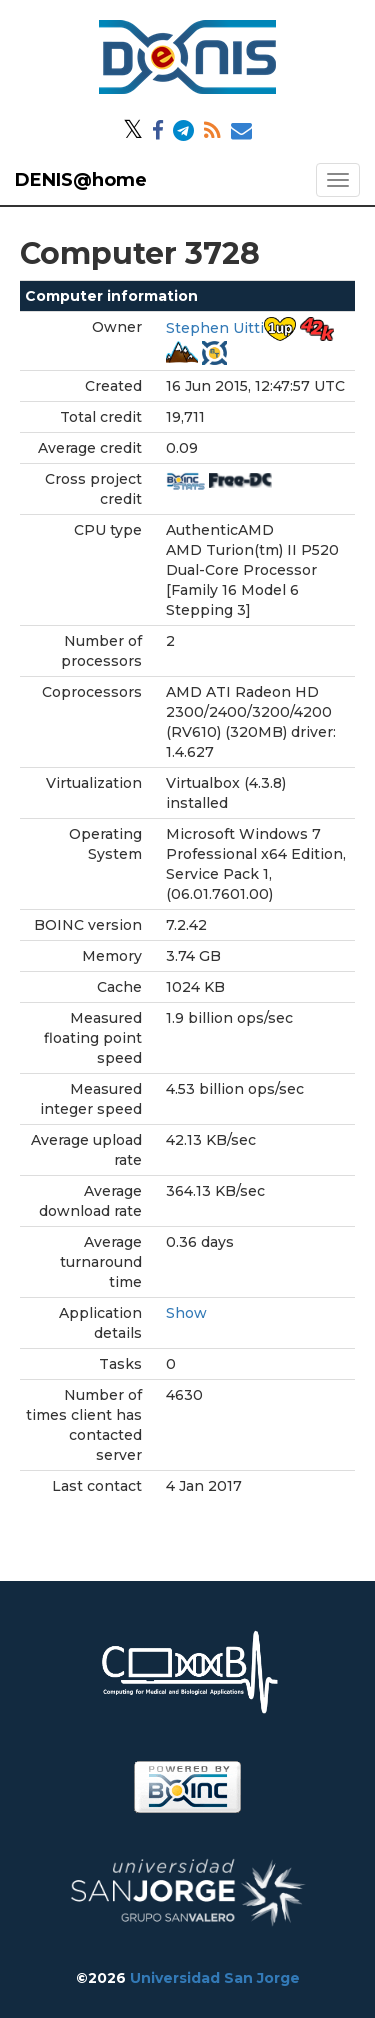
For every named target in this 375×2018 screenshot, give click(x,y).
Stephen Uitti (215, 328)
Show (186, 1313)
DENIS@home (81, 180)
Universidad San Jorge (215, 1978)
